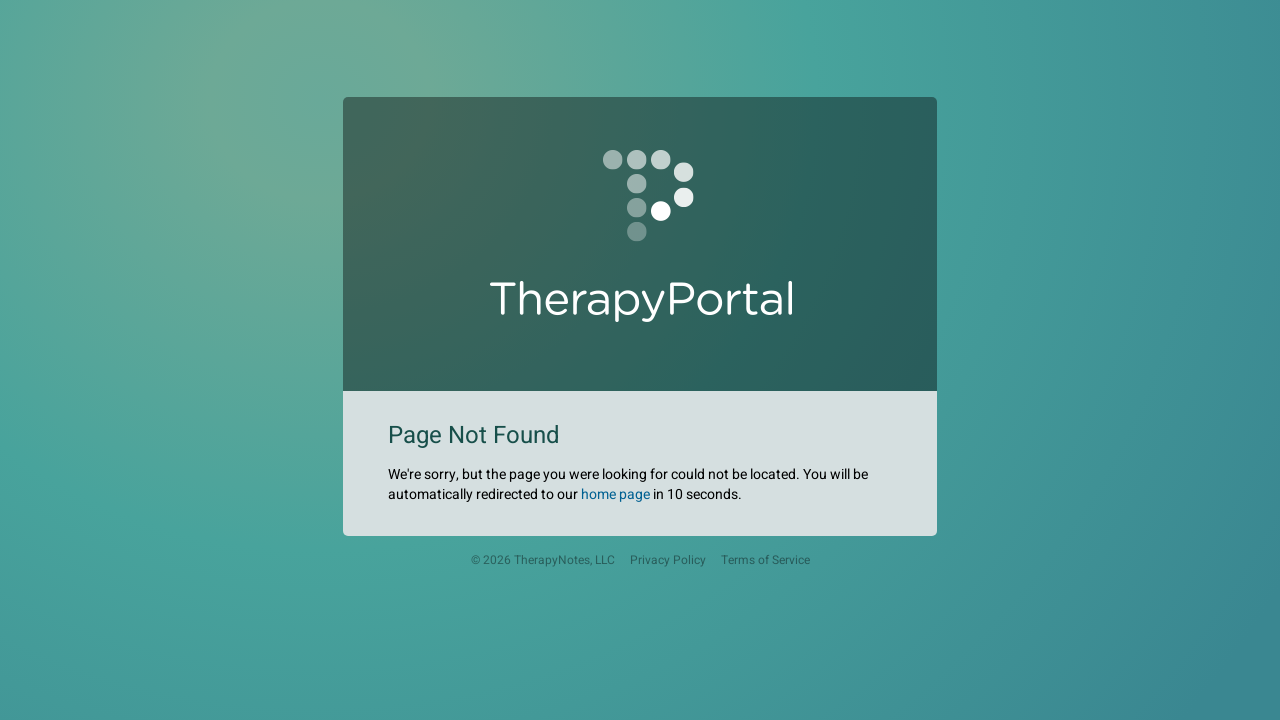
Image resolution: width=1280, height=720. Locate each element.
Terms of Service (765, 560)
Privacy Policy (668, 560)
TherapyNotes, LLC (564, 560)
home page (615, 494)
